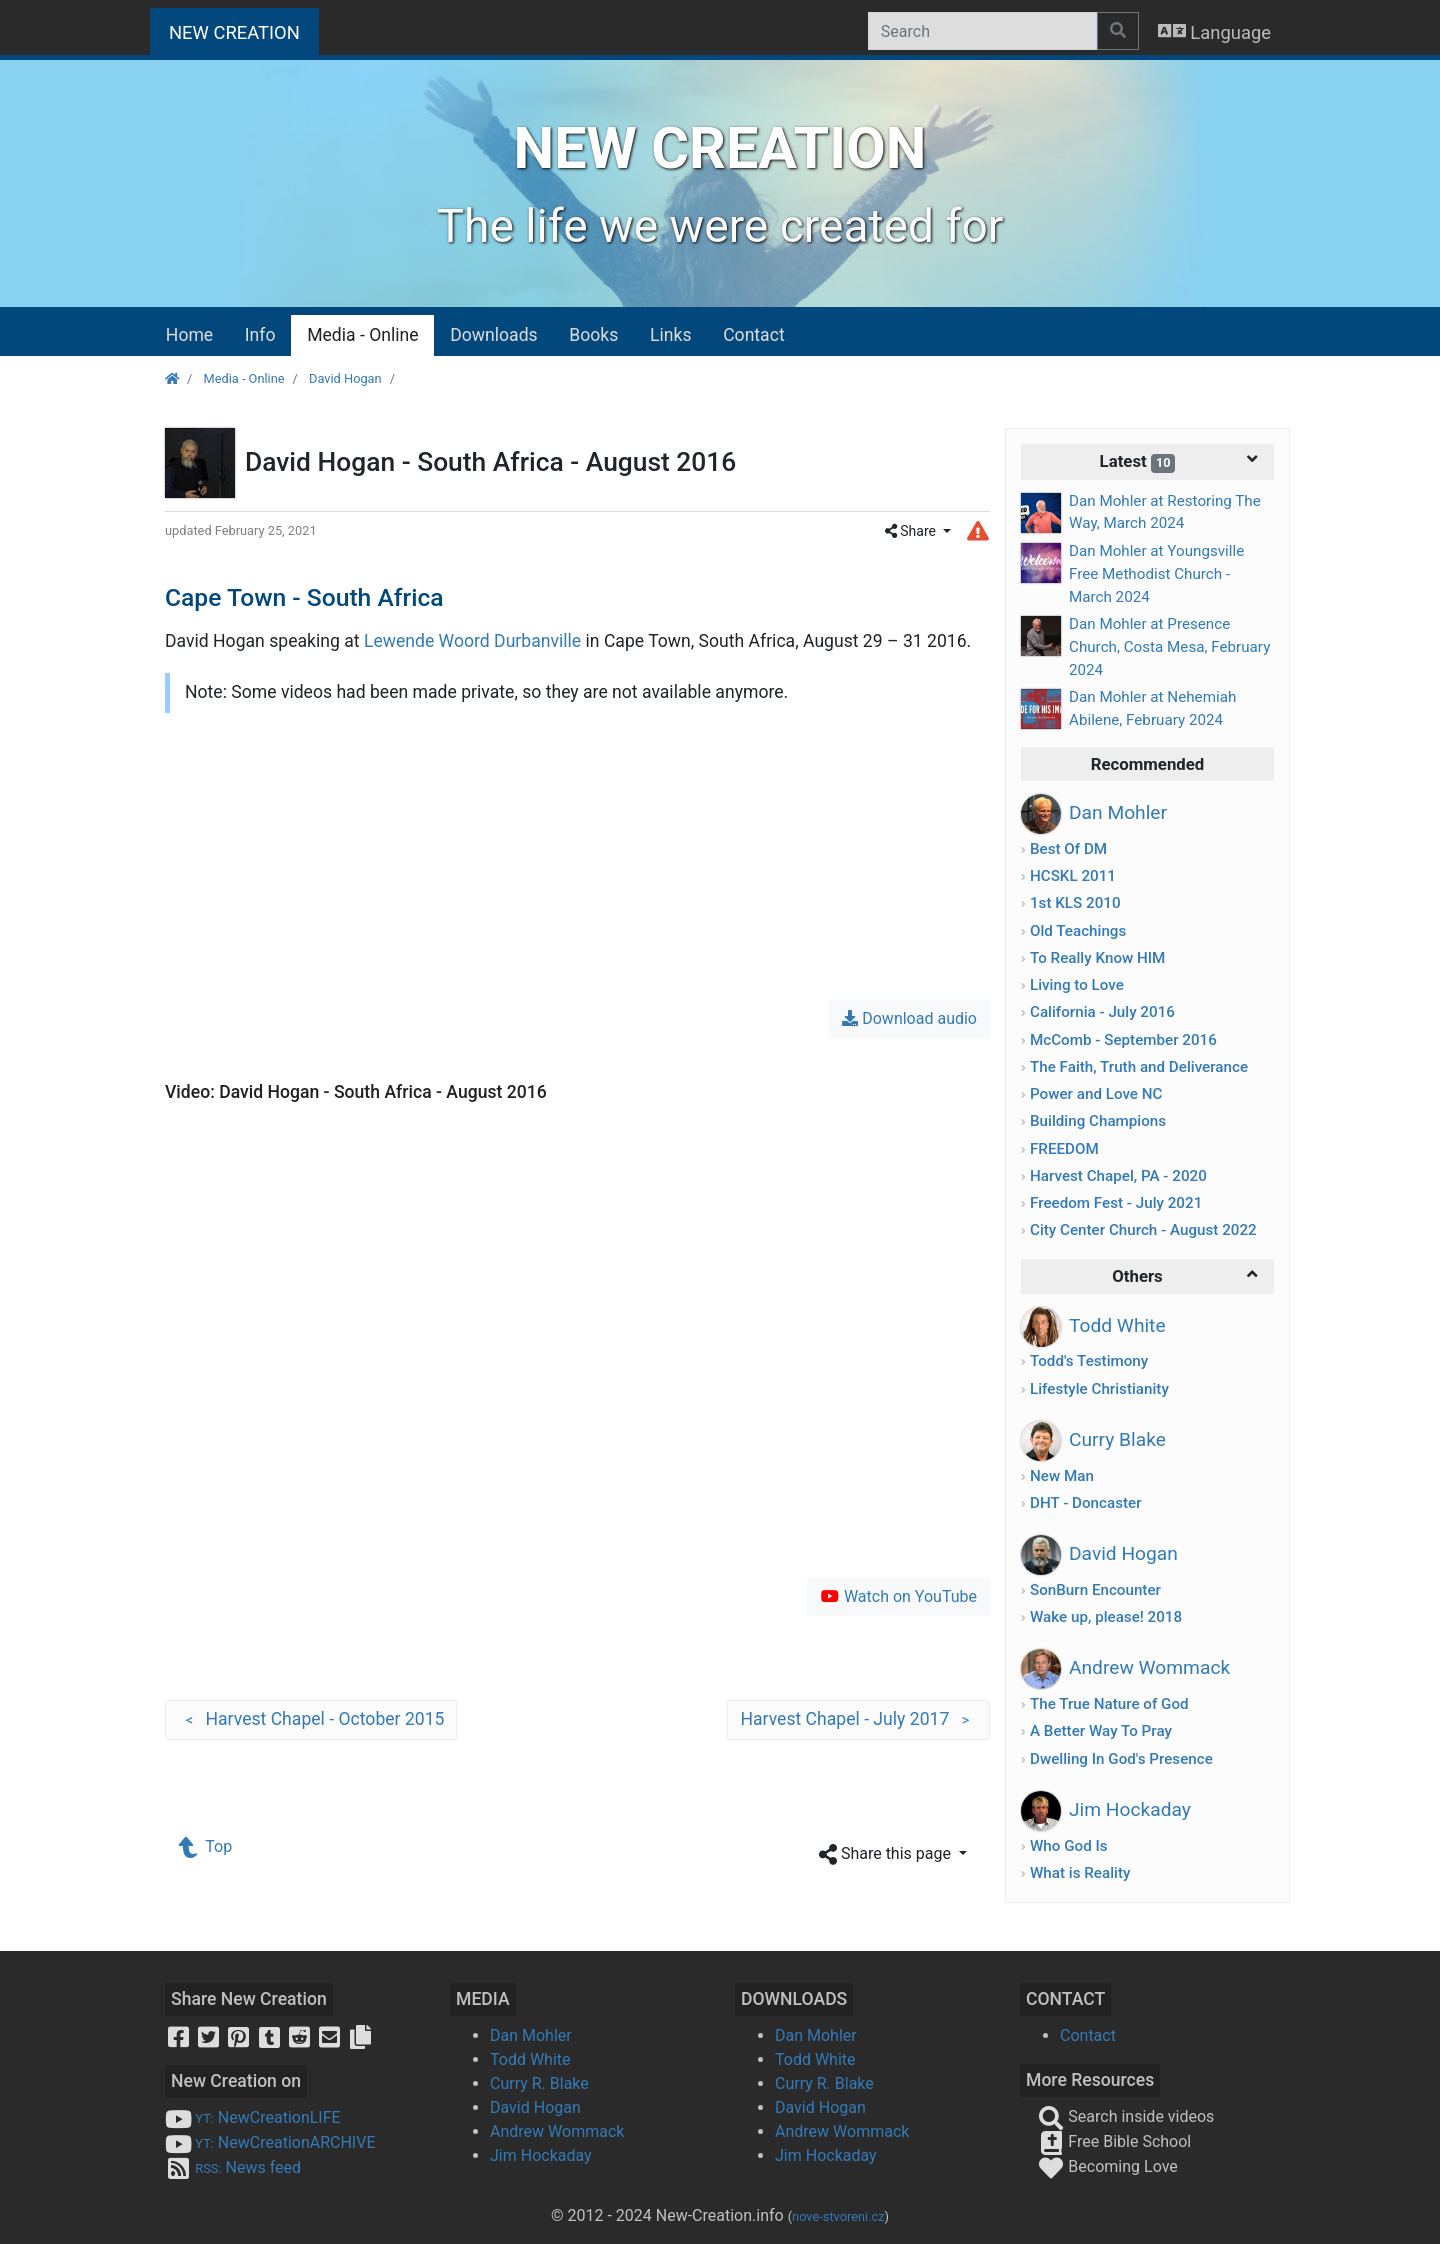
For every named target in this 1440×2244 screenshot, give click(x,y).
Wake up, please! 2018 (1106, 1617)
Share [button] (912, 531)
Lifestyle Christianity (1099, 1389)
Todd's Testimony (1089, 1361)
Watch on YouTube (898, 1596)
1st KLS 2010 (1075, 903)
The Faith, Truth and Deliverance (1139, 1067)
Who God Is (1069, 1846)
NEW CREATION (244, 30)
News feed (233, 2167)
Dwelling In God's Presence (1121, 1759)
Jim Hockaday (541, 2155)
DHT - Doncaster (1086, 1503)
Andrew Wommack (557, 2131)
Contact (754, 335)
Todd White (530, 2059)
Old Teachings (1078, 931)
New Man (1062, 1476)
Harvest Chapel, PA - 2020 (1118, 1176)
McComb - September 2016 (1123, 1040)
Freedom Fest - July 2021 (1116, 1203)
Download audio (909, 1018)
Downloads (493, 335)
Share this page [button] (887, 1854)
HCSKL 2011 (1073, 876)
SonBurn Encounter (1095, 1590)
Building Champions (1098, 1121)
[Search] (982, 31)
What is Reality (1080, 1873)
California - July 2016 (1102, 1012)
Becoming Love (1108, 2166)
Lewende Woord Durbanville (472, 641)
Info (260, 335)
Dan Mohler (531, 2035)
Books (593, 335)
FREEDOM (1064, 1149)
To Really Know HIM (1097, 958)
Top (206, 1846)
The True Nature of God (1109, 1704)
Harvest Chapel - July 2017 (858, 1720)
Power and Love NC (1096, 1094)
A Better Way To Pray (1101, 1731)
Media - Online (362, 335)
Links (670, 335)
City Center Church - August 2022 (1143, 1230)
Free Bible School (1114, 2141)
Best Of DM (1068, 849)
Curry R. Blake (539, 2083)
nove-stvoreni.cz (838, 2216)
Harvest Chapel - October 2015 (311, 1720)
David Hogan (345, 378)
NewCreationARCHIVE (270, 2142)
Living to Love (1077, 985)
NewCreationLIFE (253, 2117)
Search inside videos (1126, 2116)
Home (189, 335)
